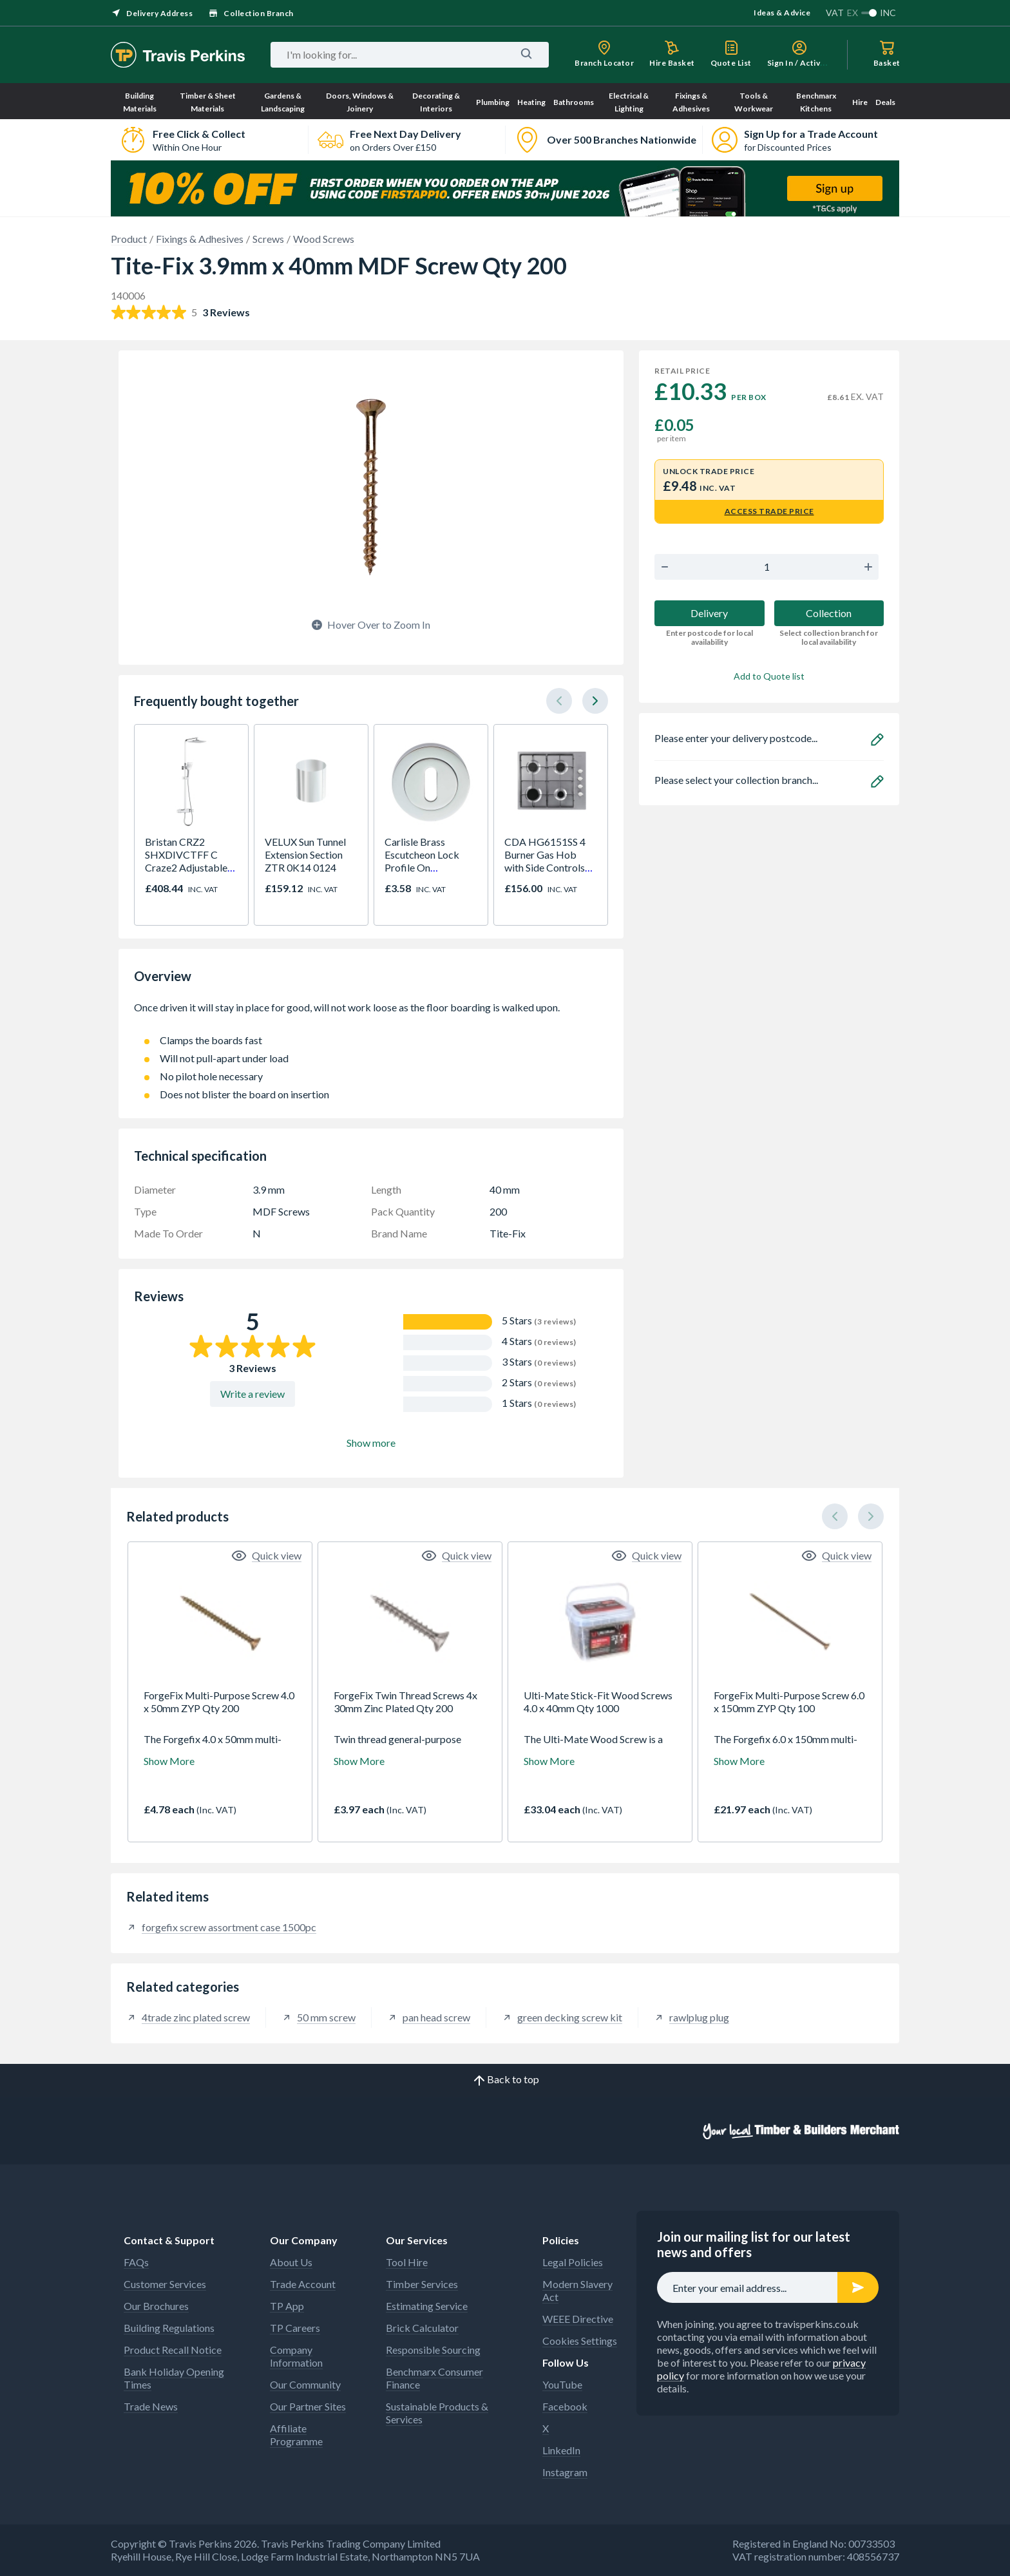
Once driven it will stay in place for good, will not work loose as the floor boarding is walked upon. (371, 1014)
